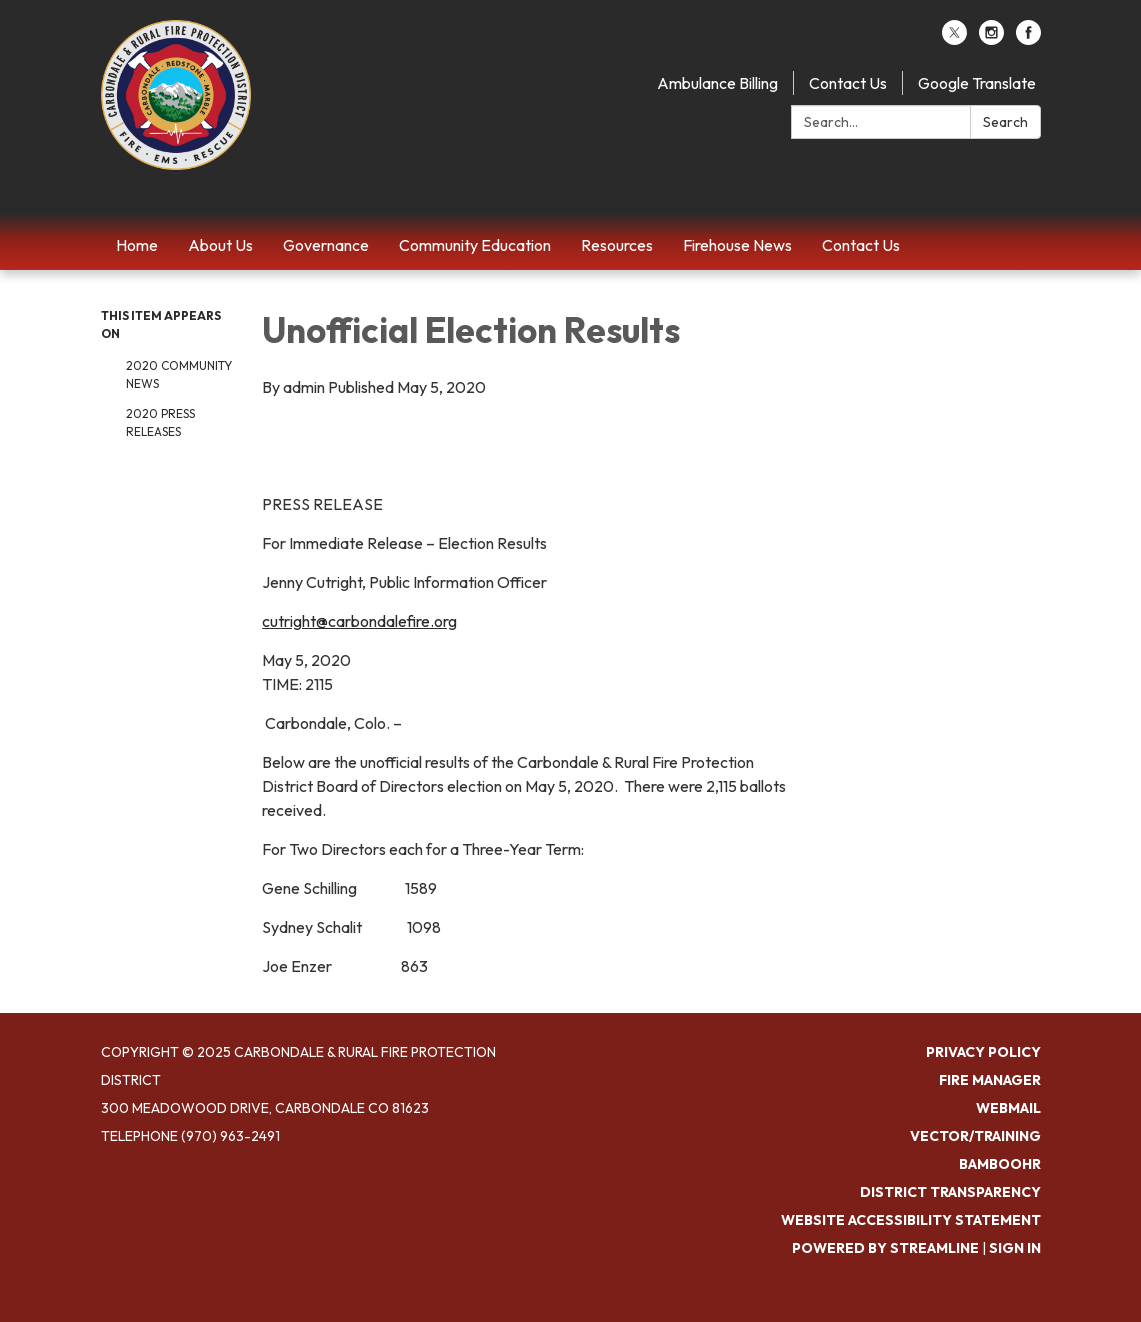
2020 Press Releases (160, 422)
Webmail (1008, 1108)
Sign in (1015, 1248)
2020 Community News (179, 374)
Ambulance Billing (717, 83)
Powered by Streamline (885, 1248)
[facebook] (1028, 39)
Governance (326, 245)
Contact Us (848, 83)
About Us (220, 245)
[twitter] (954, 39)
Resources (617, 245)
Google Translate (977, 83)
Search (1005, 122)
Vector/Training (975, 1136)
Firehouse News (737, 245)
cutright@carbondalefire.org (359, 621)
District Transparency (950, 1192)
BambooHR (1000, 1164)
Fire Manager (990, 1080)
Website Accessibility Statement (911, 1220)
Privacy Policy (983, 1052)
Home (137, 245)
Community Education (475, 245)
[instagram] (991, 39)
